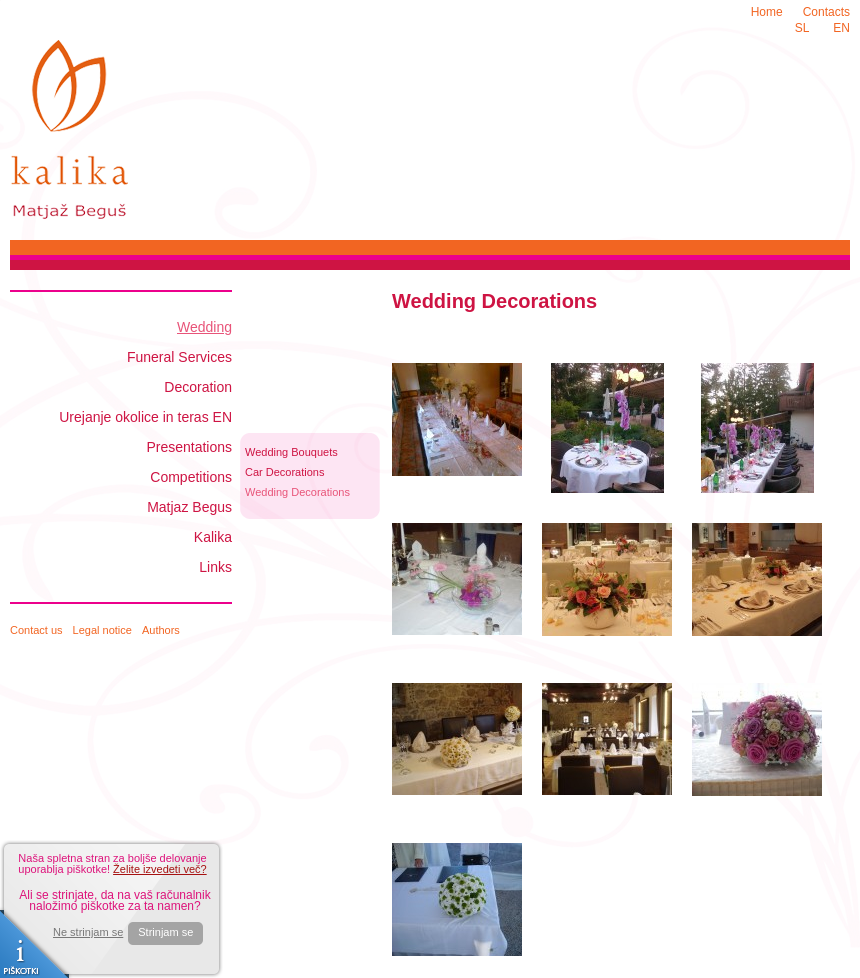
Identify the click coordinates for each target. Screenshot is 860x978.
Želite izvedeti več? (160, 869)
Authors (161, 630)
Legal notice (102, 630)
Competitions (191, 477)
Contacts (826, 12)
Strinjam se (165, 932)
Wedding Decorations (297, 492)
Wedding (204, 327)
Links (215, 567)
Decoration (198, 387)
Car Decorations (284, 472)
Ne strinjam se (88, 932)
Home (767, 12)
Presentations (189, 447)
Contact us (36, 630)
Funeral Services (179, 357)
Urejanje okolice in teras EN (145, 417)
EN (841, 28)
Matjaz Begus (189, 507)
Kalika (213, 537)
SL (802, 28)
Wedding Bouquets (291, 452)
